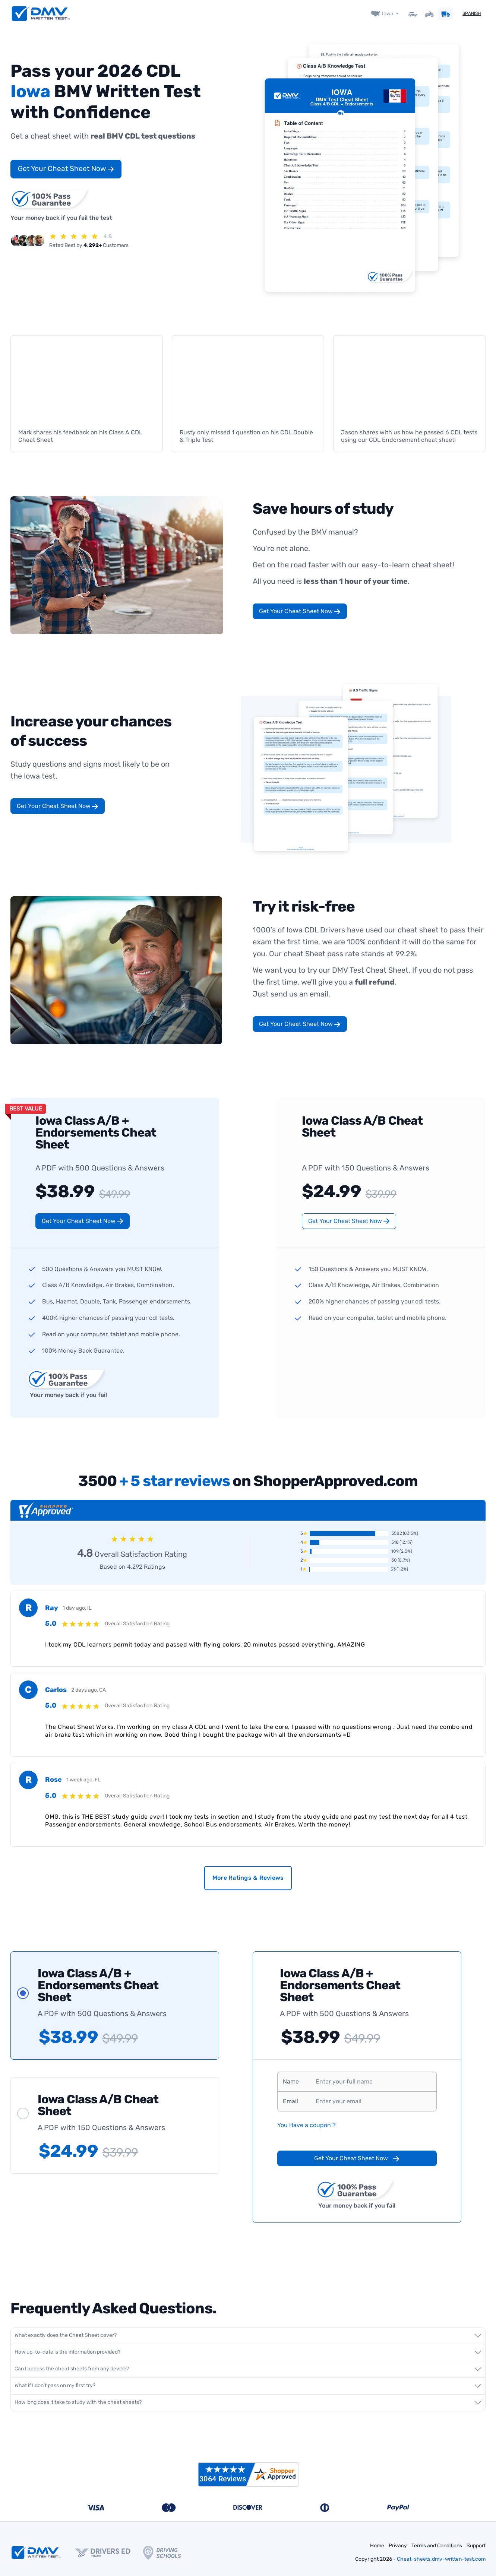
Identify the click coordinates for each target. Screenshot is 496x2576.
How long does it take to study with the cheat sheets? (78, 2402)
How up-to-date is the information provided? (67, 2352)
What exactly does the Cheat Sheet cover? (66, 2335)
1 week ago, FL (83, 1780)
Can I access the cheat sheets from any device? (72, 2369)
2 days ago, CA (88, 1690)
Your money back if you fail (67, 1382)
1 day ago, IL (77, 1608)
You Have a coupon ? (306, 2125)
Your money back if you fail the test (61, 204)
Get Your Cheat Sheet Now (66, 168)
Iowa (387, 13)
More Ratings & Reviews (248, 1877)
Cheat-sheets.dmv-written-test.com (441, 2559)
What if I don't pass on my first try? (55, 2385)
